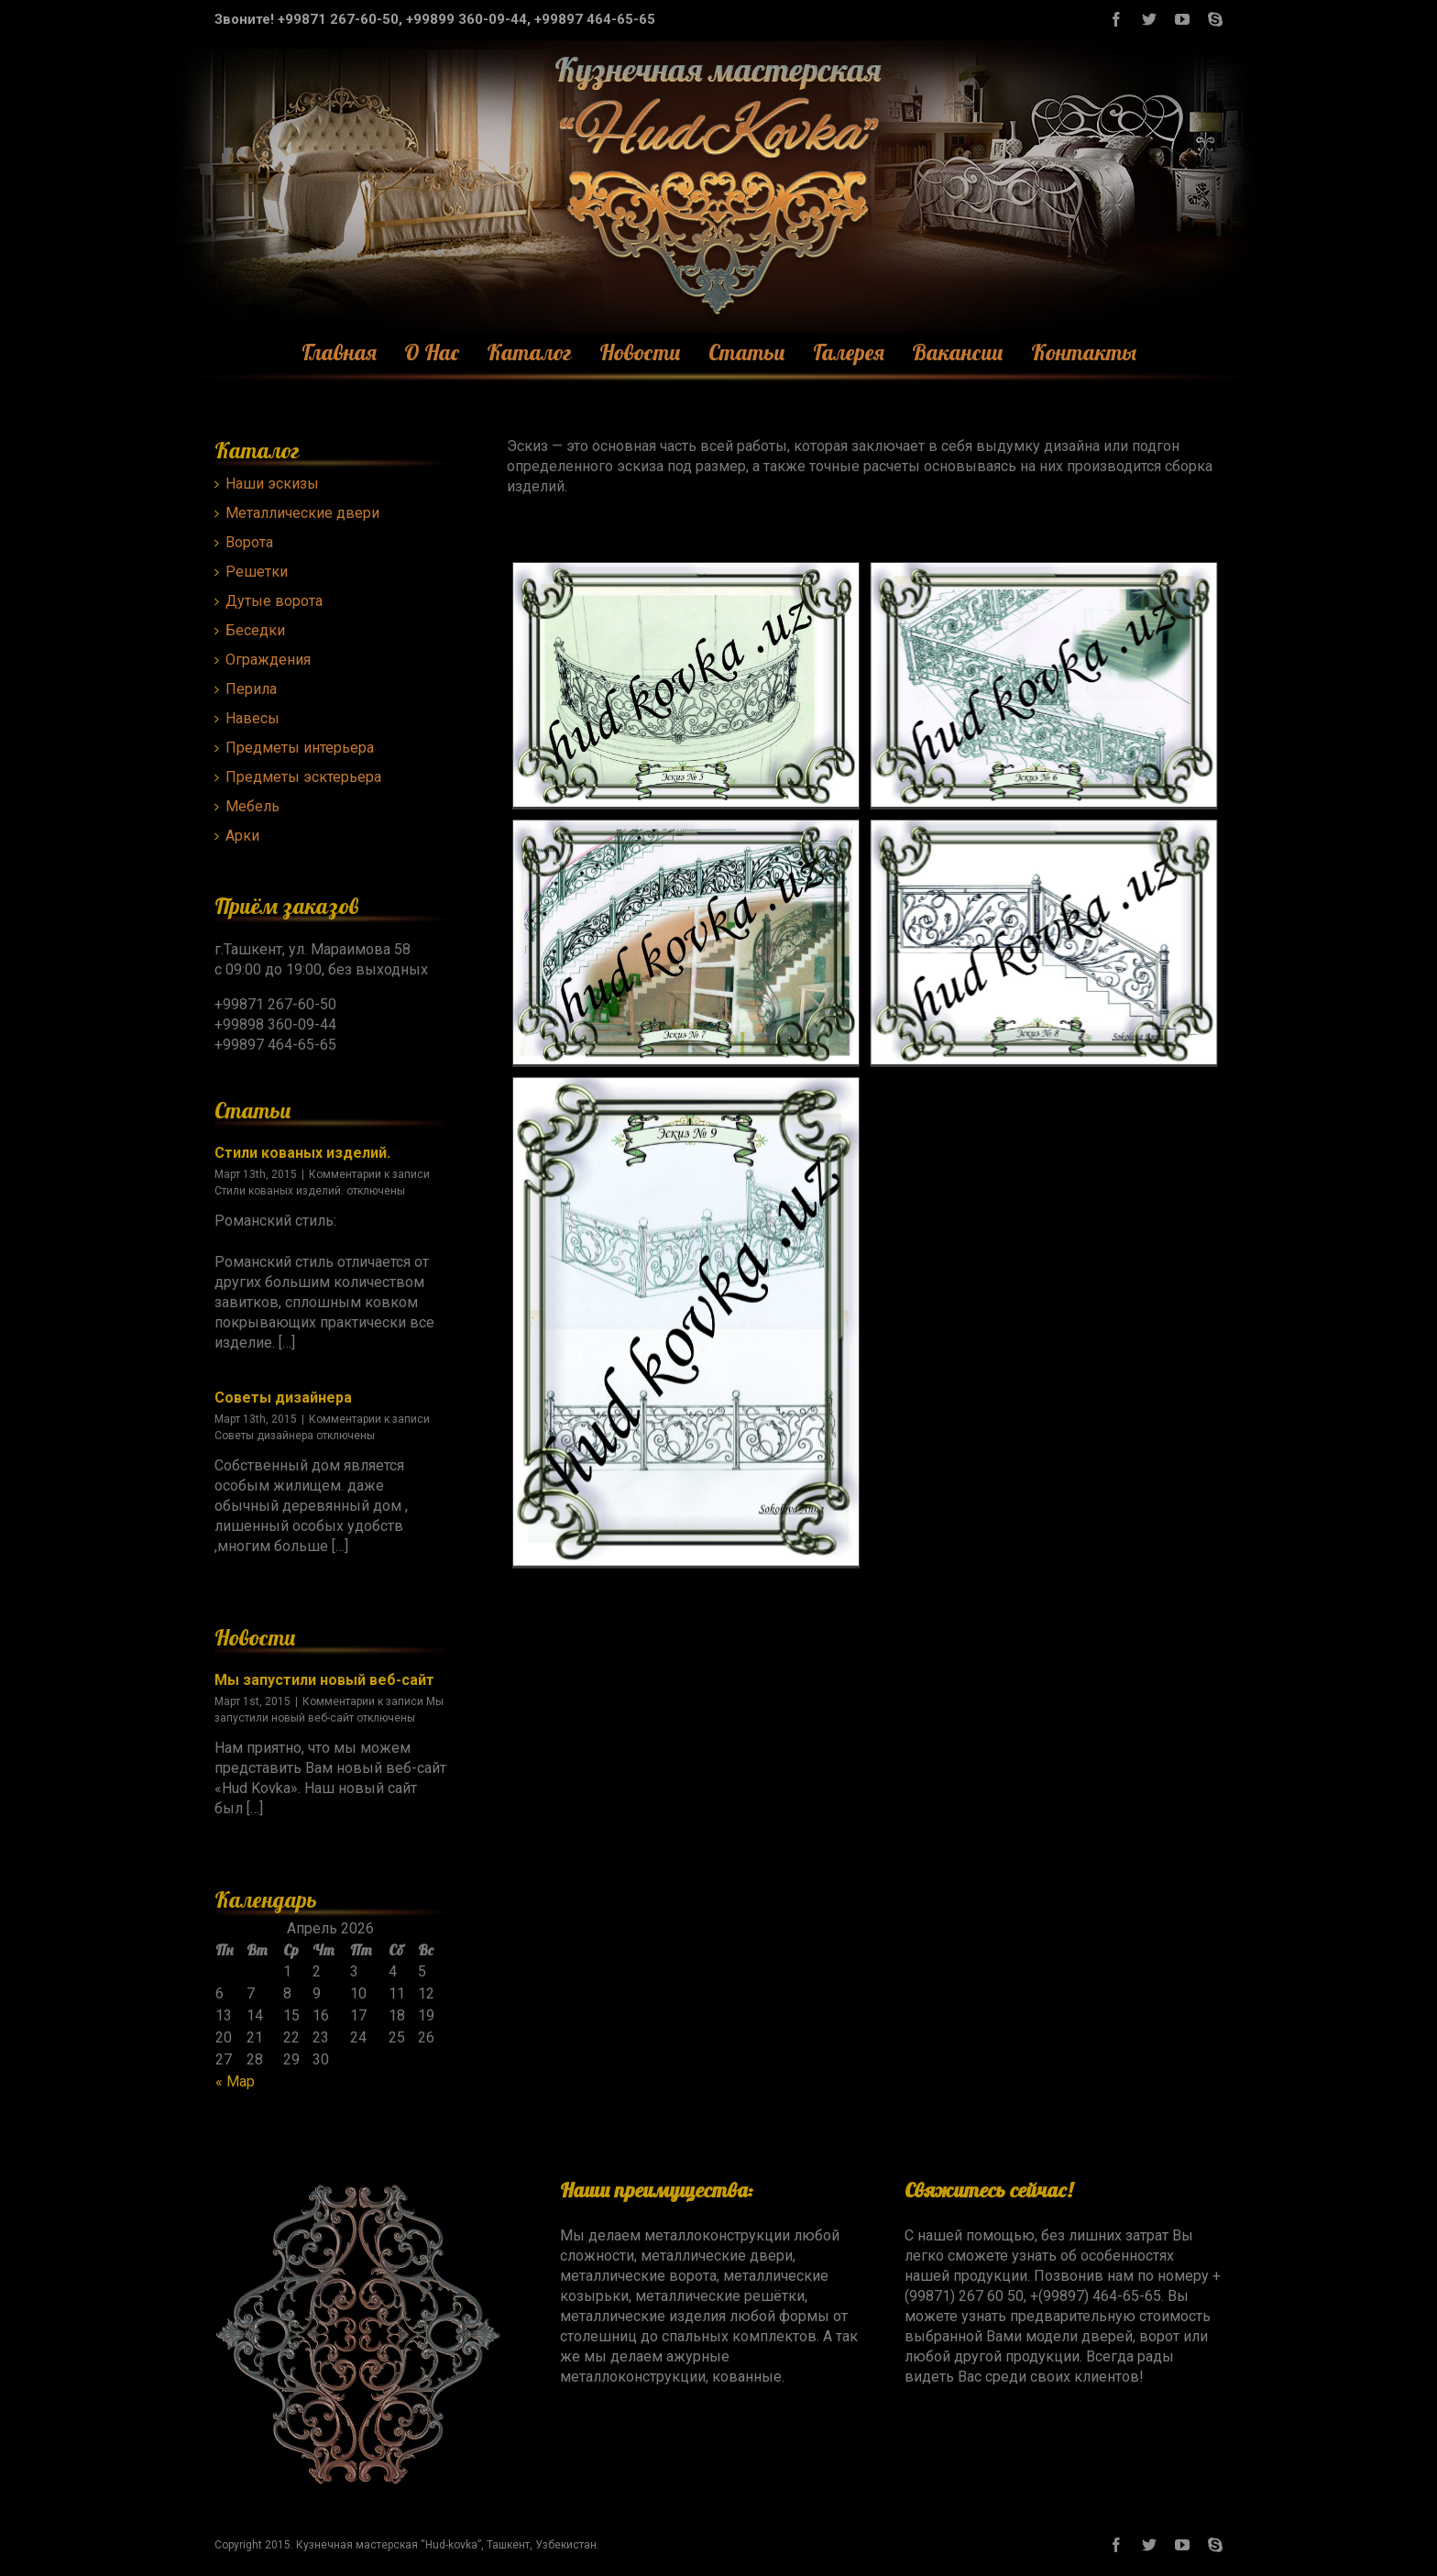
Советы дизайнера (283, 1397)
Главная (339, 352)
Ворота (249, 542)
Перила (251, 689)
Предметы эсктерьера (303, 777)
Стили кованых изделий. (302, 1152)
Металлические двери (302, 513)
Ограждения (268, 659)
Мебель (252, 806)
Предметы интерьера (299, 747)
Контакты (1083, 352)
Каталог (529, 352)
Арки (242, 835)
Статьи (746, 352)
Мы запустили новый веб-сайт (324, 1680)
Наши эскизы (272, 483)
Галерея (848, 352)
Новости (640, 352)
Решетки (256, 571)
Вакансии (958, 352)
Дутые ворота (274, 601)
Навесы (252, 718)
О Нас (431, 352)
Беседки (255, 630)
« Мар (235, 2081)
